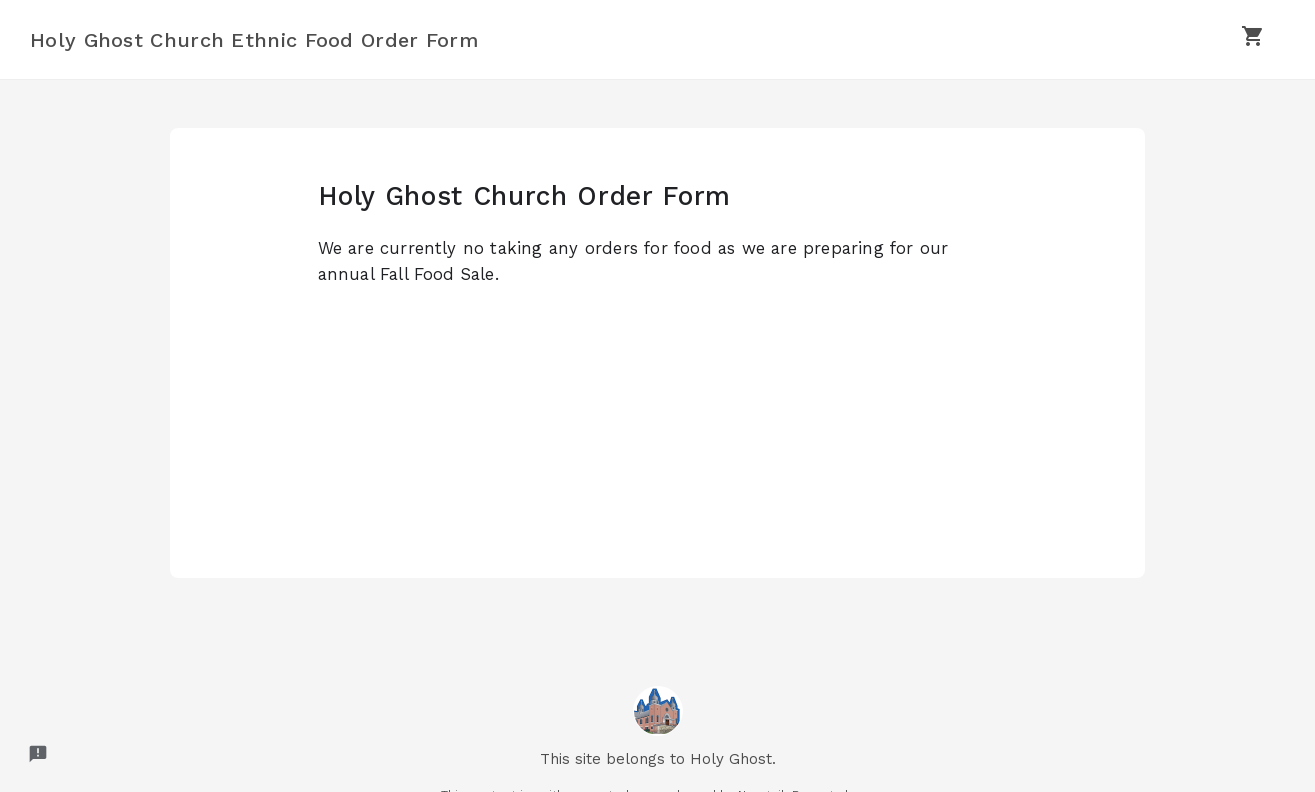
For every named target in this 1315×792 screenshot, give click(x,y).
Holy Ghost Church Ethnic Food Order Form (254, 40)
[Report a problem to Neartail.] (38, 754)
